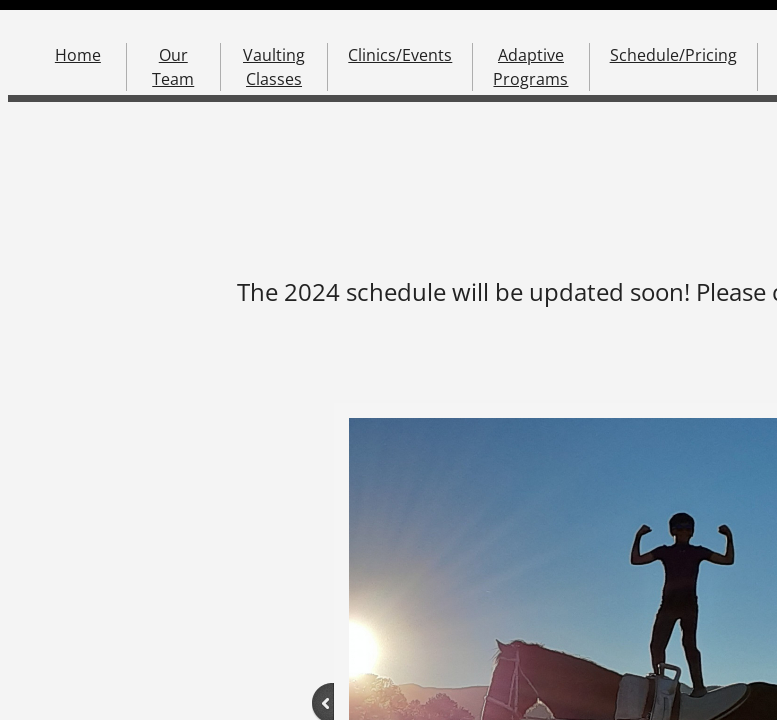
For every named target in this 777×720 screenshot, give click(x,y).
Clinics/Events (400, 55)
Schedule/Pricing (673, 55)
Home (78, 55)
